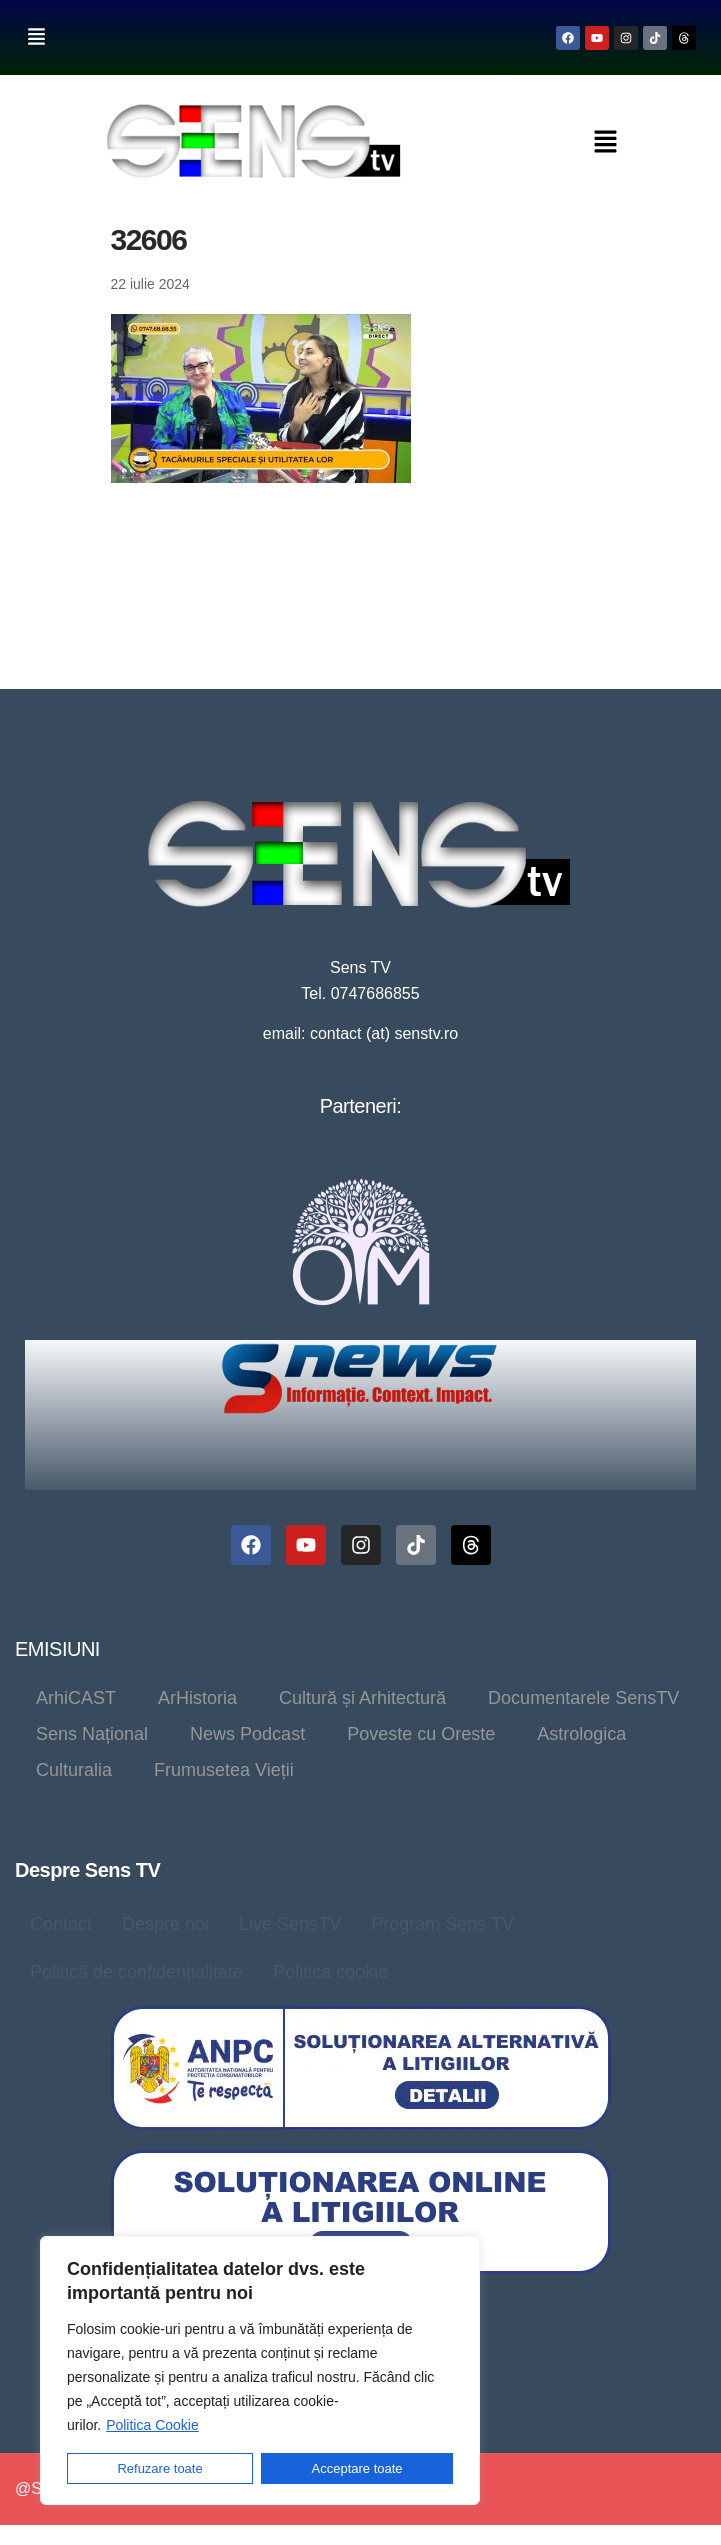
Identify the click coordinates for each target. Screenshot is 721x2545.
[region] (260, 2370)
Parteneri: (361, 1106)
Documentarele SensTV (583, 1698)
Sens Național (92, 1734)
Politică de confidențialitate (136, 1972)
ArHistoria (197, 1698)
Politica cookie (330, 1972)
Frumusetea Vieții (224, 1770)
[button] (36, 37)
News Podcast (247, 1734)
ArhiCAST (76, 1698)
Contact (61, 1924)
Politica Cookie (152, 2425)
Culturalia (74, 1770)
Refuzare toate (159, 2468)
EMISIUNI (57, 1649)
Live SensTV (290, 1924)
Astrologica (581, 1734)
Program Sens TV (442, 1924)
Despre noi (165, 1924)
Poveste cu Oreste (421, 1734)
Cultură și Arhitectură (362, 1698)
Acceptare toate (357, 2468)
